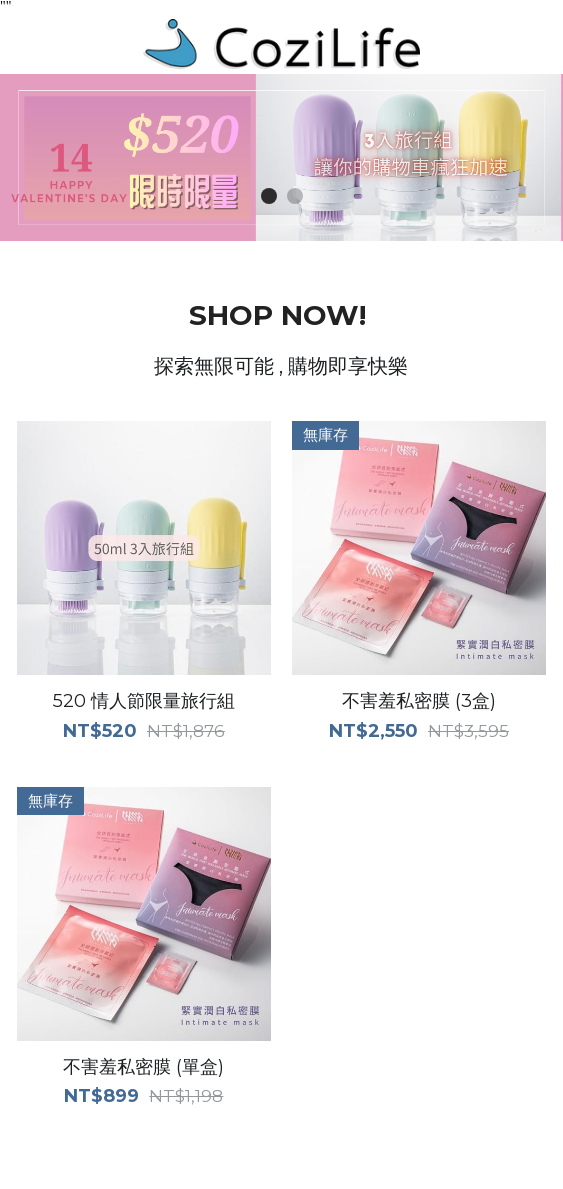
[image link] (282, 42)
